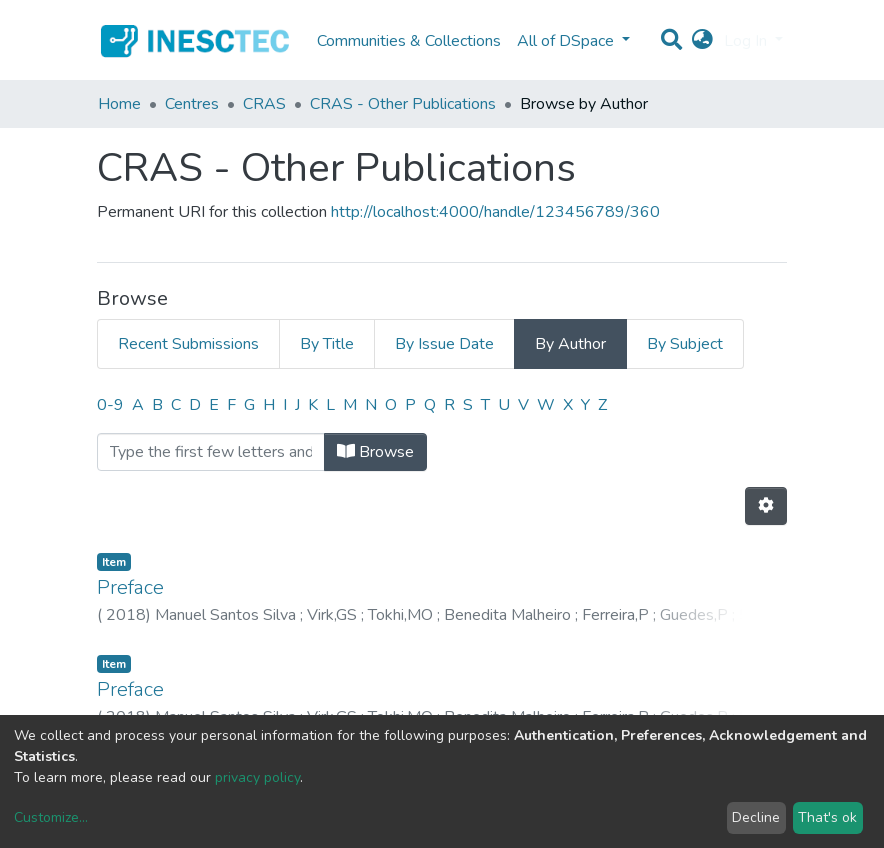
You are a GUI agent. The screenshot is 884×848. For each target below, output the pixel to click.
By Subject (685, 344)
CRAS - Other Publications (403, 104)
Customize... (51, 817)
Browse (375, 452)
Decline (756, 817)
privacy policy (257, 777)
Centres (192, 104)
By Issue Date (444, 344)
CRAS (264, 104)
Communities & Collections (409, 41)
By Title (327, 344)
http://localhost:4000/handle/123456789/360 (495, 212)
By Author (570, 344)
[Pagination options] (766, 506)
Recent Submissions (188, 344)
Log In (747, 41)
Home (119, 104)
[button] (702, 41)
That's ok (827, 817)
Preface (130, 587)
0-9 (110, 405)
